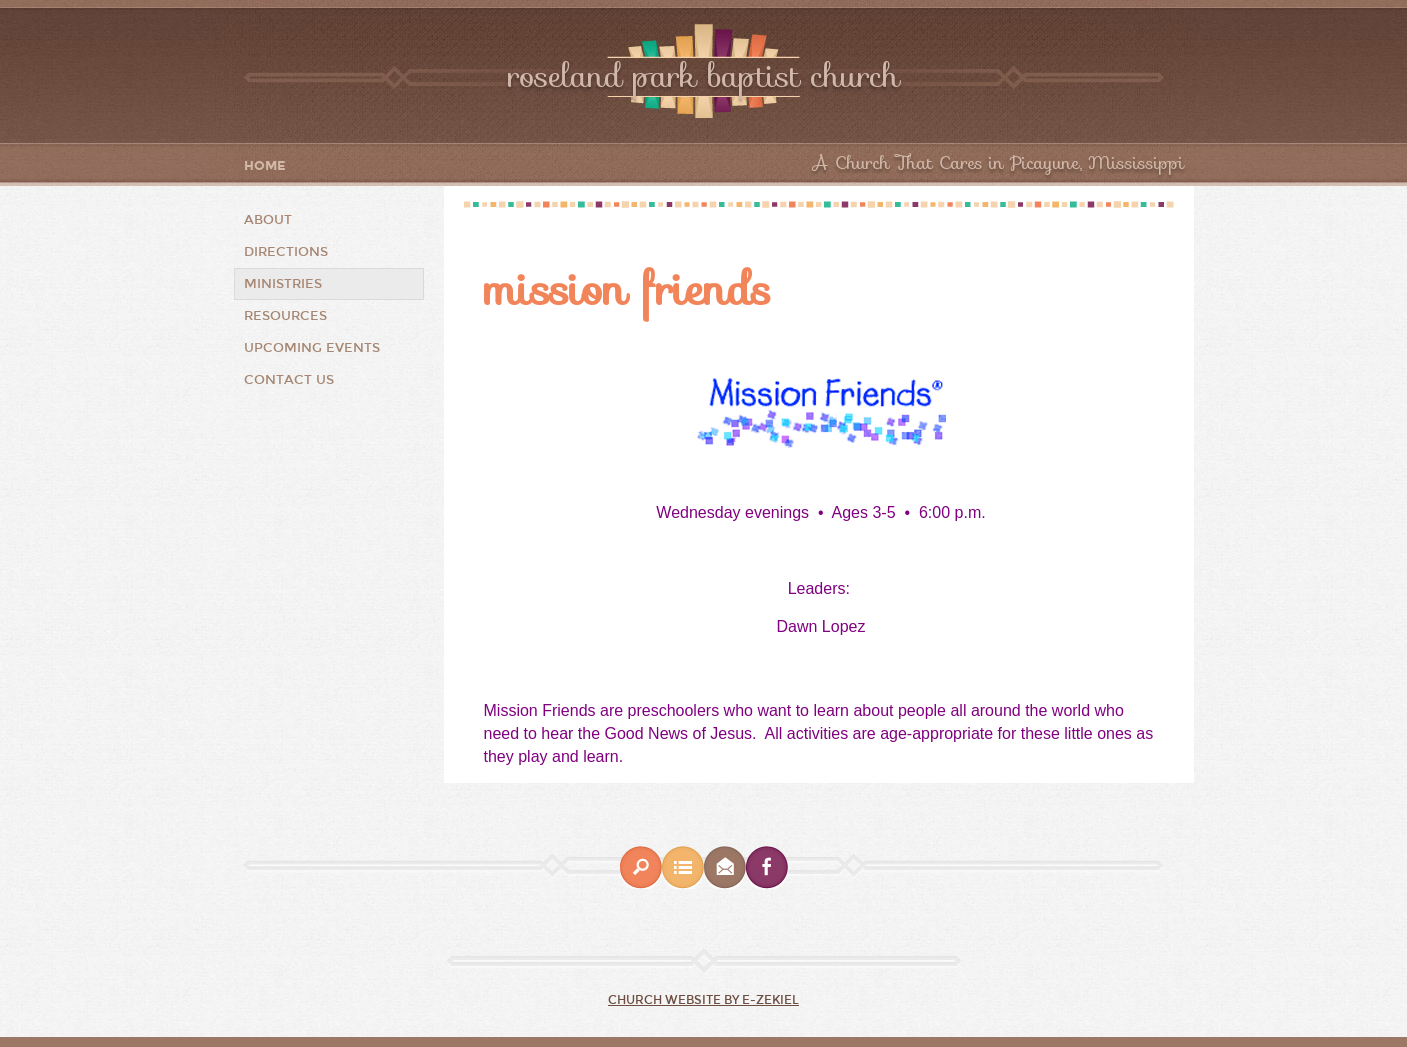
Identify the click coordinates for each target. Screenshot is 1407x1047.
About (268, 220)
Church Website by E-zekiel (703, 1000)
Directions (286, 252)
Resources (285, 316)
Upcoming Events (312, 348)
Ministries (283, 284)
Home (265, 166)
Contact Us (289, 380)
